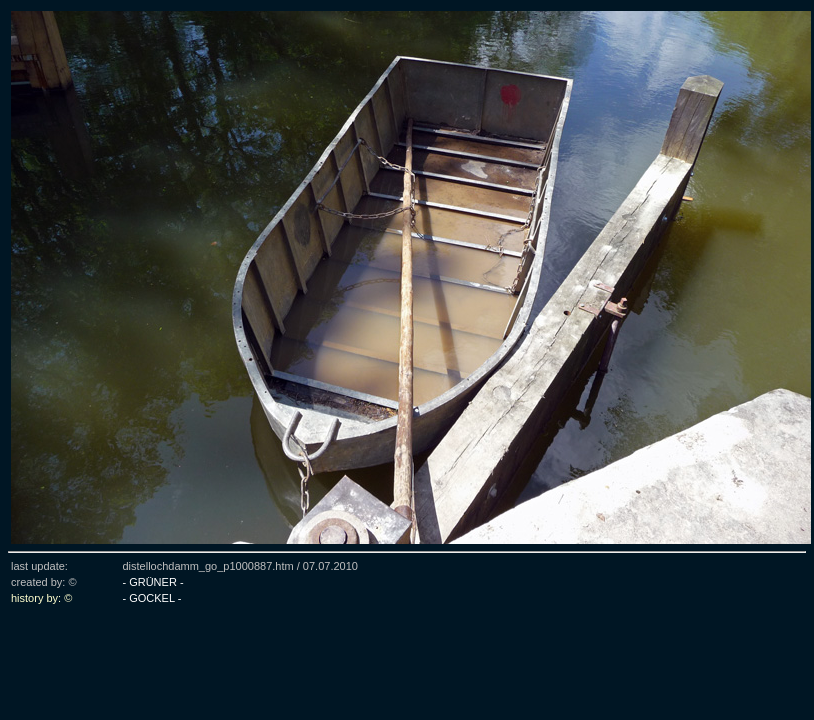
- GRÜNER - (152, 582)
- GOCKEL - (151, 598)
